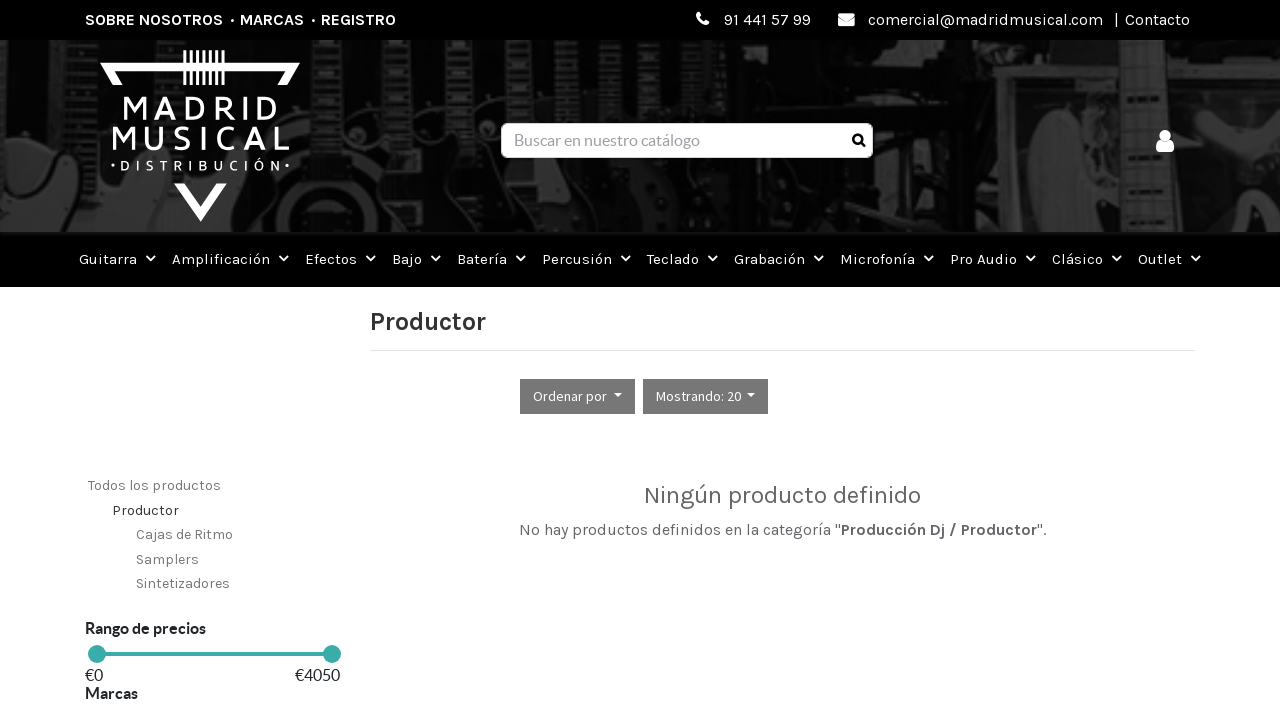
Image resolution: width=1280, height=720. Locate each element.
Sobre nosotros (154, 19)
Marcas (272, 19)
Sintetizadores (183, 583)
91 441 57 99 (767, 19)
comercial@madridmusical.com (985, 19)
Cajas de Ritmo (184, 534)
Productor (145, 510)
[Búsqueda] (858, 141)
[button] (577, 396)
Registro (358, 19)
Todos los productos (154, 485)
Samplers (167, 559)
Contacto (1157, 19)
